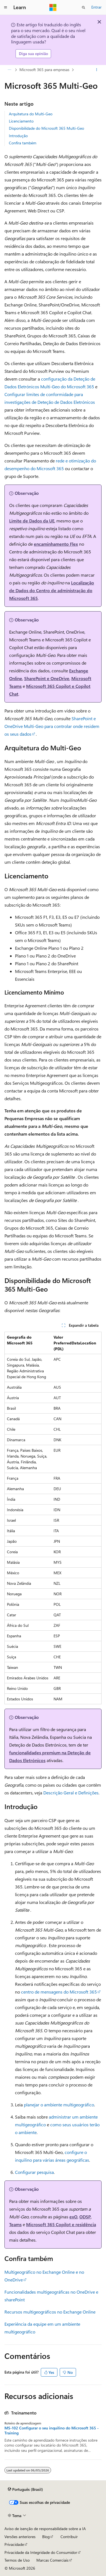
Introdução (18, 135)
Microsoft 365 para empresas (44, 69)
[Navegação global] (5, 7)
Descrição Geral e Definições (71, 1793)
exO (73, 2216)
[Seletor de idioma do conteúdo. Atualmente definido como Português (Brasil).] (25, 2489)
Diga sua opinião (33, 53)
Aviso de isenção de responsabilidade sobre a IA (45, 2528)
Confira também (22, 142)
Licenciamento (21, 121)
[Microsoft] (53, 7)
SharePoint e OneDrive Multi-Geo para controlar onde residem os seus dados (51, 726)
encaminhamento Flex (56, 544)
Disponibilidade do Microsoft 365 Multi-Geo (46, 128)
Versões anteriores (20, 2536)
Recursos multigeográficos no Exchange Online (49, 2312)
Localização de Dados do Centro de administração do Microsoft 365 (51, 590)
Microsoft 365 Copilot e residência (61, 2224)
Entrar (96, 7)
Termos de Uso (17, 2560)
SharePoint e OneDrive (46, 678)
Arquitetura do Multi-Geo (30, 113)
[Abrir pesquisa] (83, 7)
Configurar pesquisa (34, 2172)
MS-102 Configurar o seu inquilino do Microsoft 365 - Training (51, 2431)
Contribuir (69, 2536)
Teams (15, 2224)
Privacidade (14, 2544)
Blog (46, 2536)
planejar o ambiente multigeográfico (59, 2104)
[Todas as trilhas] (9, 69)
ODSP (85, 2216)
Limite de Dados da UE (31, 521)
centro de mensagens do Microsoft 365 (59, 1992)
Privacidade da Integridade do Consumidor (40, 2552)
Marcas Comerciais (52, 2560)
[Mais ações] (97, 69)
